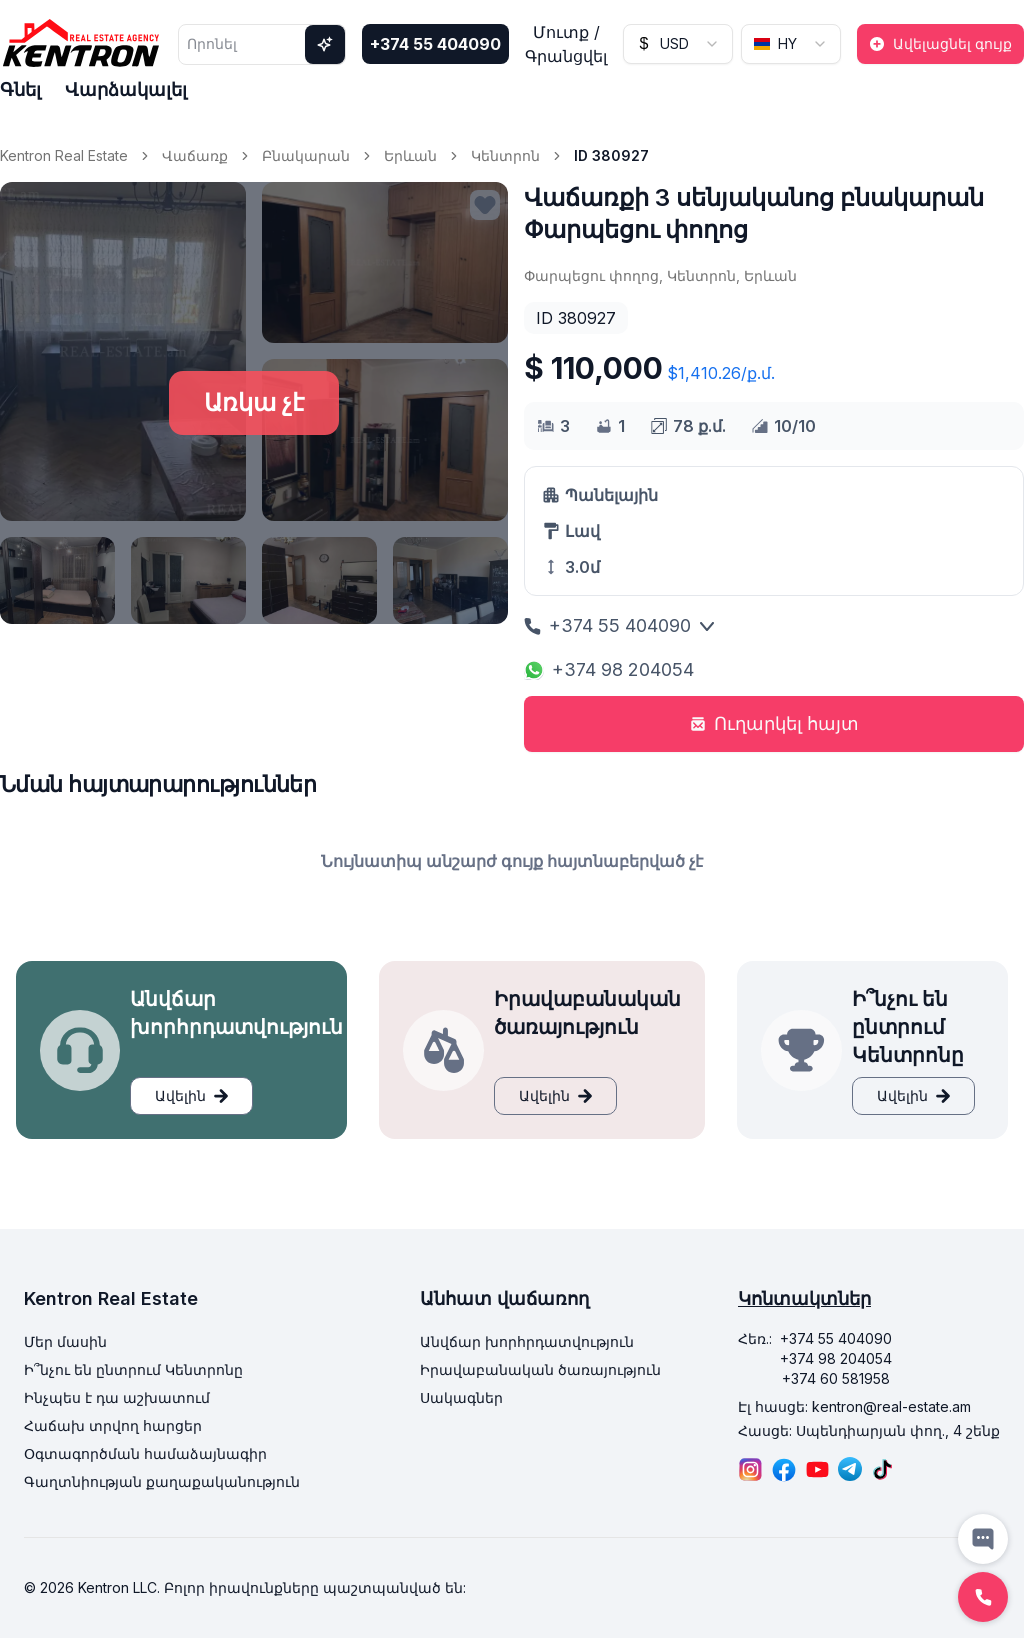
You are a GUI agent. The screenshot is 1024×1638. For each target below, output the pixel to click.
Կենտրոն (505, 155)
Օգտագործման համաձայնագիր (145, 1453)
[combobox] (678, 44)
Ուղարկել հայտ (774, 723)
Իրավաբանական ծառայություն (540, 1369)
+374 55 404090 (435, 44)
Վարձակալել (126, 89)
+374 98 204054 (609, 669)
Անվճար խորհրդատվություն (527, 1341)
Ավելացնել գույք (940, 43)
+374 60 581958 (836, 1378)
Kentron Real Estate (64, 155)
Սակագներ (461, 1397)
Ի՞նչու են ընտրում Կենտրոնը (133, 1369)
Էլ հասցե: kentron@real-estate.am (854, 1406)
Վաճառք (195, 155)
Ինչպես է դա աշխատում (117, 1397)
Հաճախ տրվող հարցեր (113, 1425)
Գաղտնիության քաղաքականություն (162, 1481)
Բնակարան (306, 155)
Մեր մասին (65, 1341)
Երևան (410, 155)
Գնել (20, 89)
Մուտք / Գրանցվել (566, 44)
